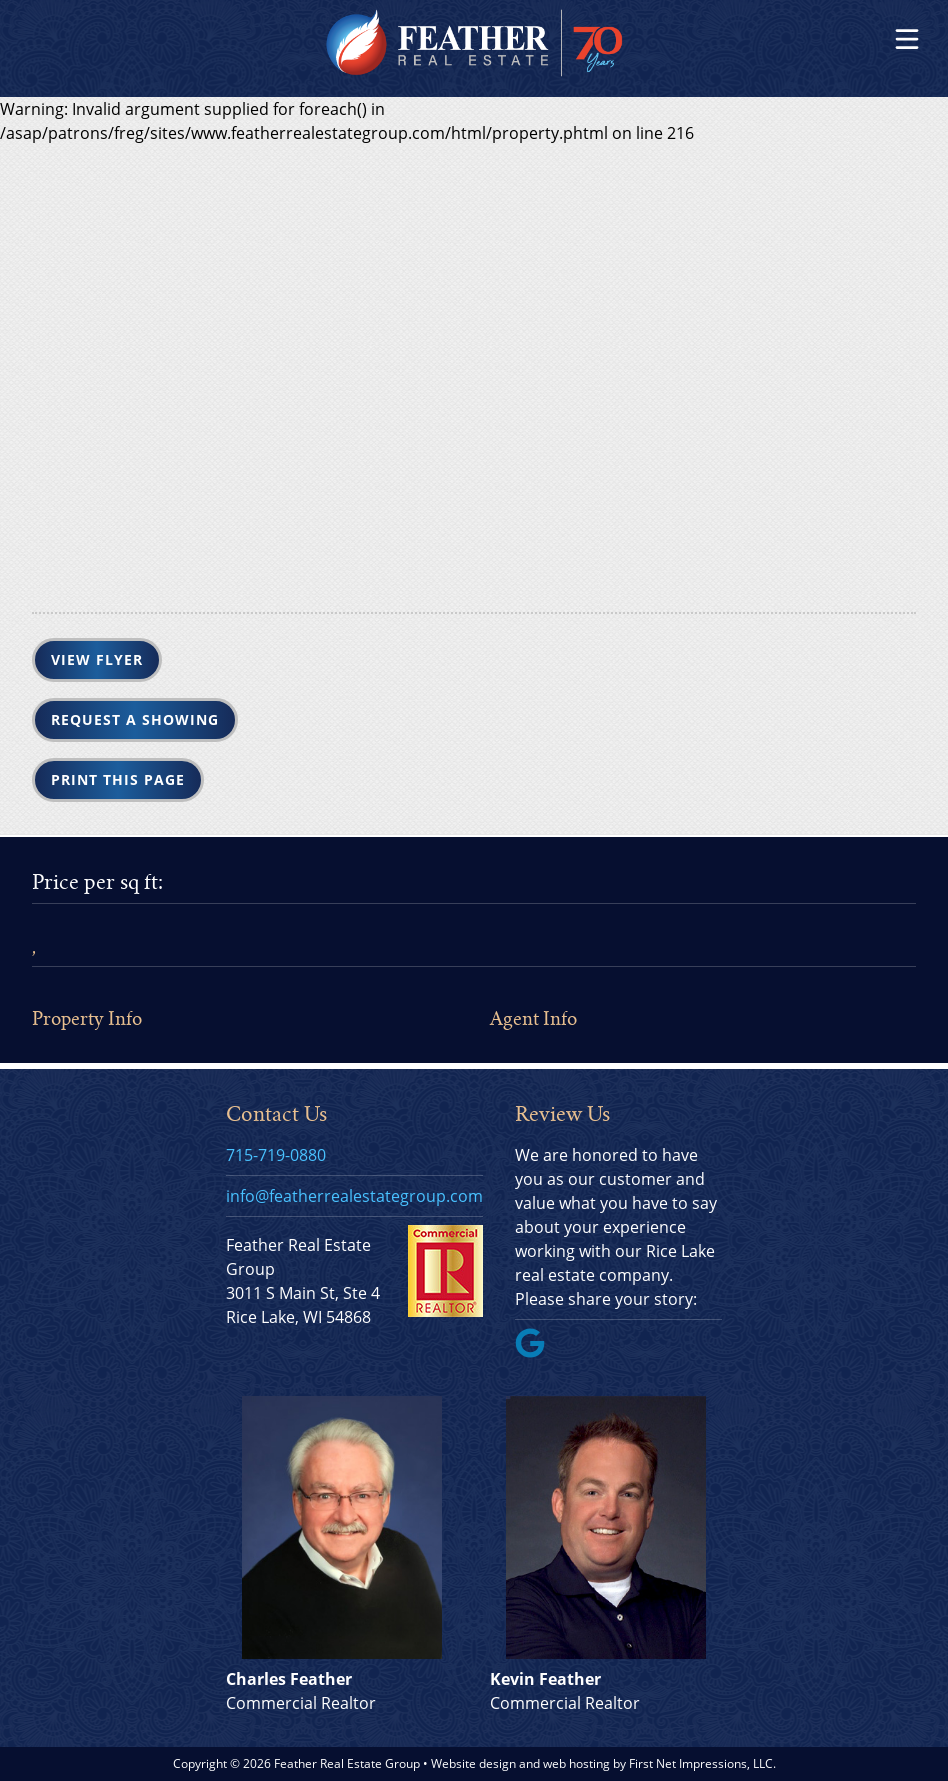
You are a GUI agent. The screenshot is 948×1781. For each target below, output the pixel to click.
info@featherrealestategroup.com (354, 1196)
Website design (473, 1763)
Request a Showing (135, 719)
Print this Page (118, 779)
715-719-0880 (276, 1155)
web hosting (576, 1763)
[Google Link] (538, 1352)
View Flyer (97, 659)
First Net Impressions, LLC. (702, 1763)
